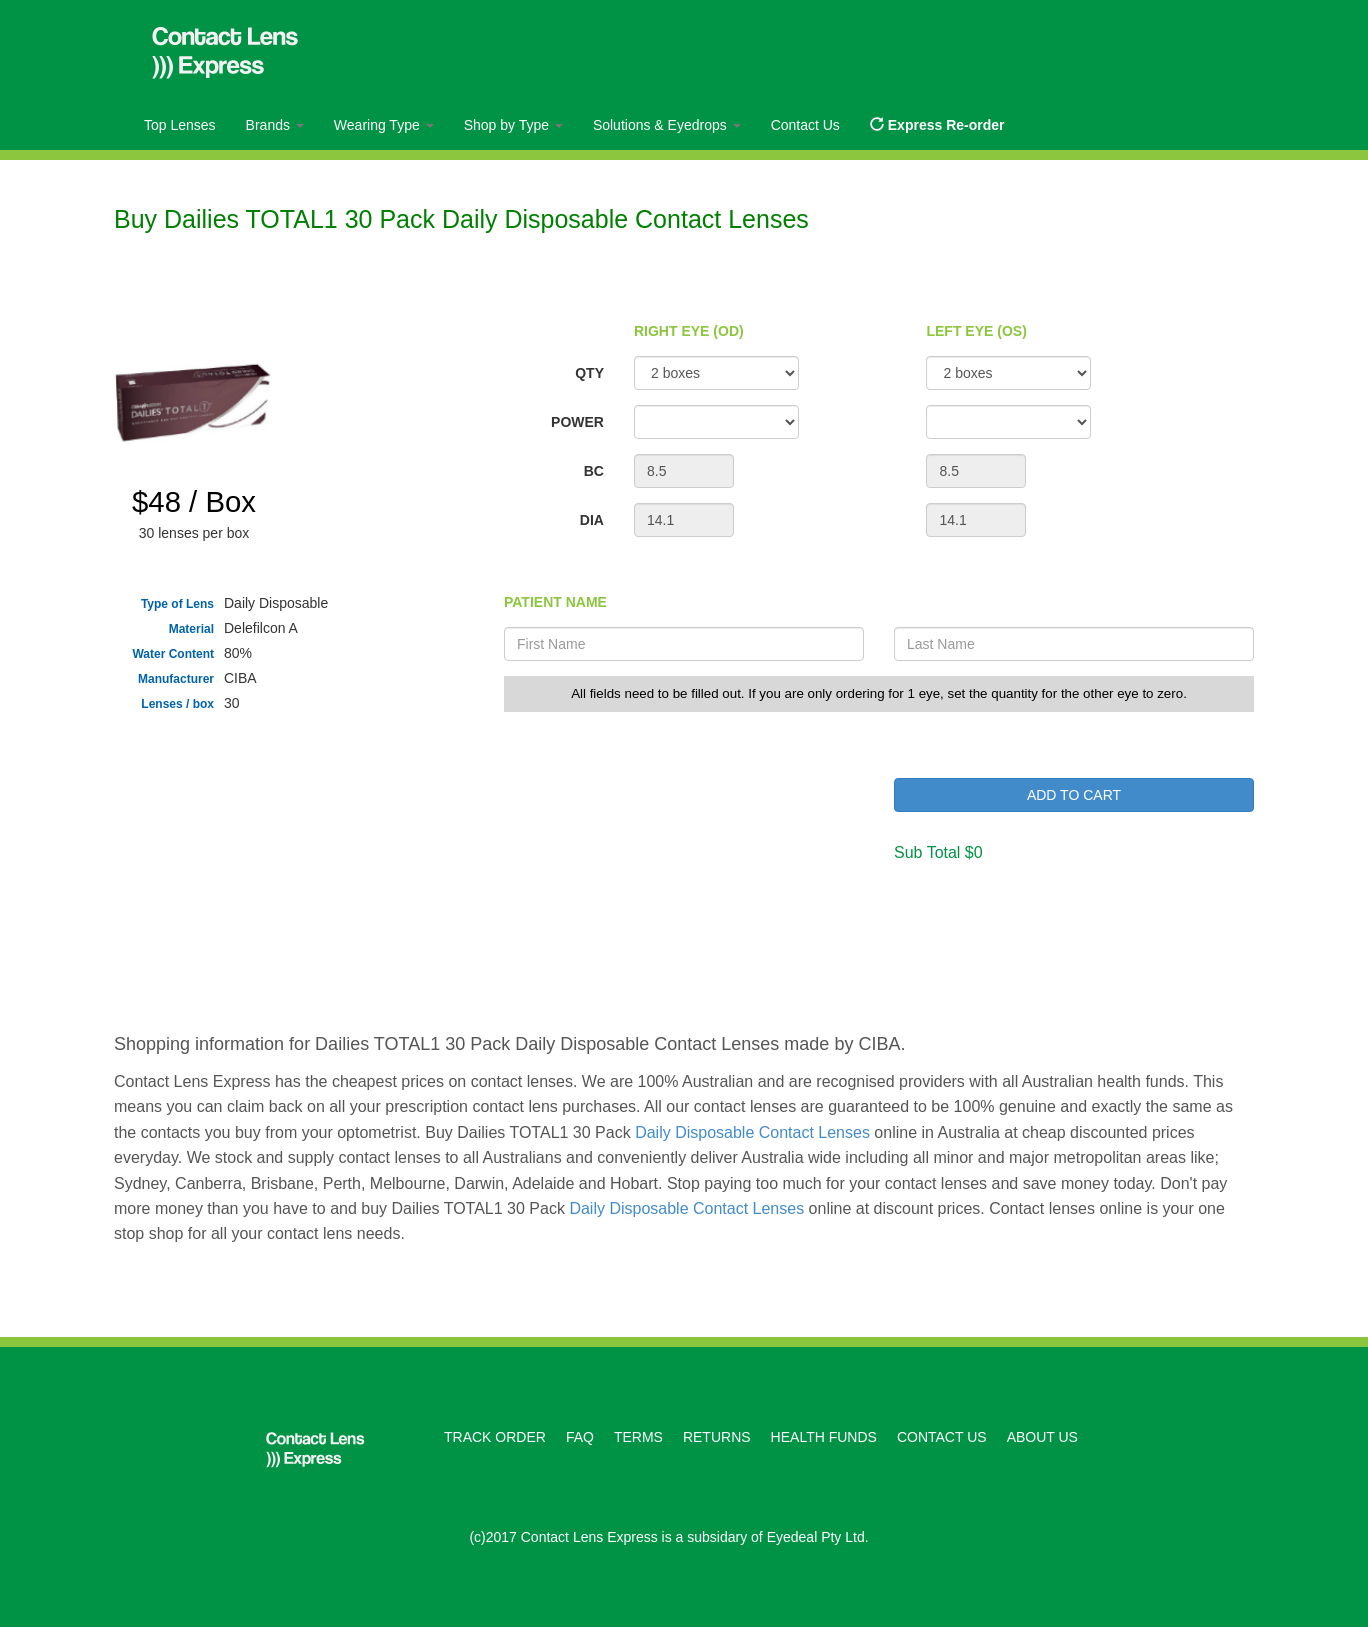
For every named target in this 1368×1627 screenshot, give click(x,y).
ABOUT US (1042, 1437)
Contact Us (805, 125)
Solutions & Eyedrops (667, 125)
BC (594, 471)
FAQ (580, 1437)
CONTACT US (942, 1437)
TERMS (638, 1437)
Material (191, 629)
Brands (275, 125)
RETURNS (717, 1437)
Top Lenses (180, 125)
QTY (589, 373)
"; (716, 422)
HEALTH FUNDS (824, 1437)
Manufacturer (176, 679)
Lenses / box (177, 704)
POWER (577, 422)
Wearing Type (384, 125)
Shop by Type (513, 125)
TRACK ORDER (495, 1437)
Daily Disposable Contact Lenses (752, 1132)
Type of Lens (177, 604)
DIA (592, 520)
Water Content (173, 654)
